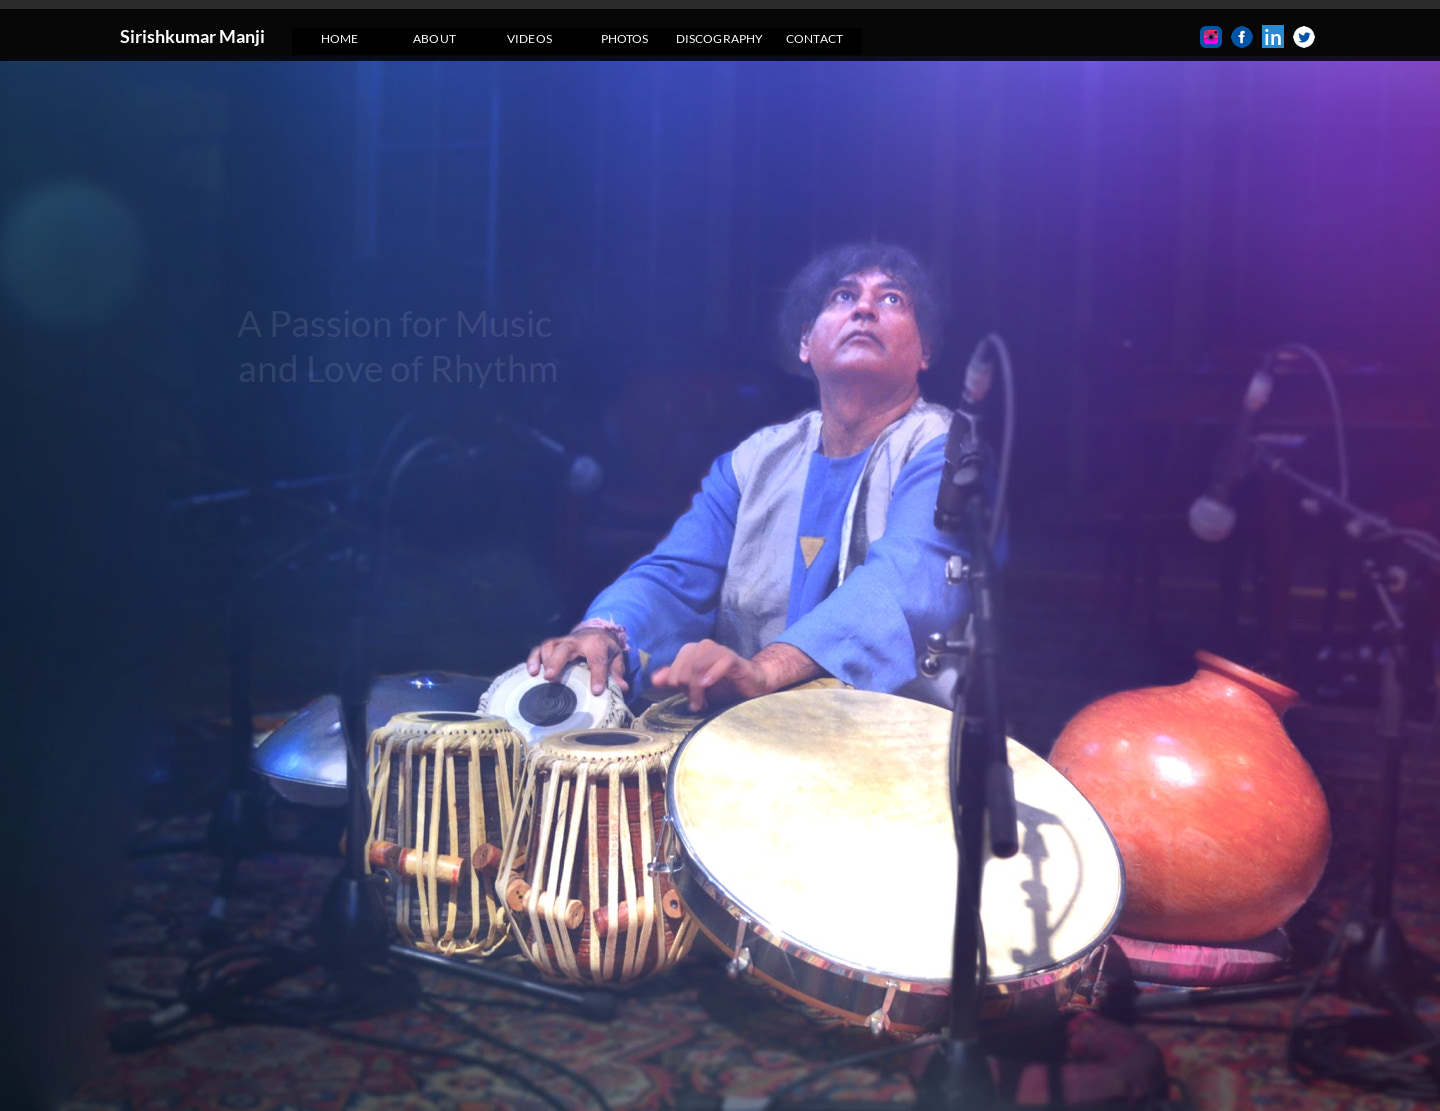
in (1273, 36)
